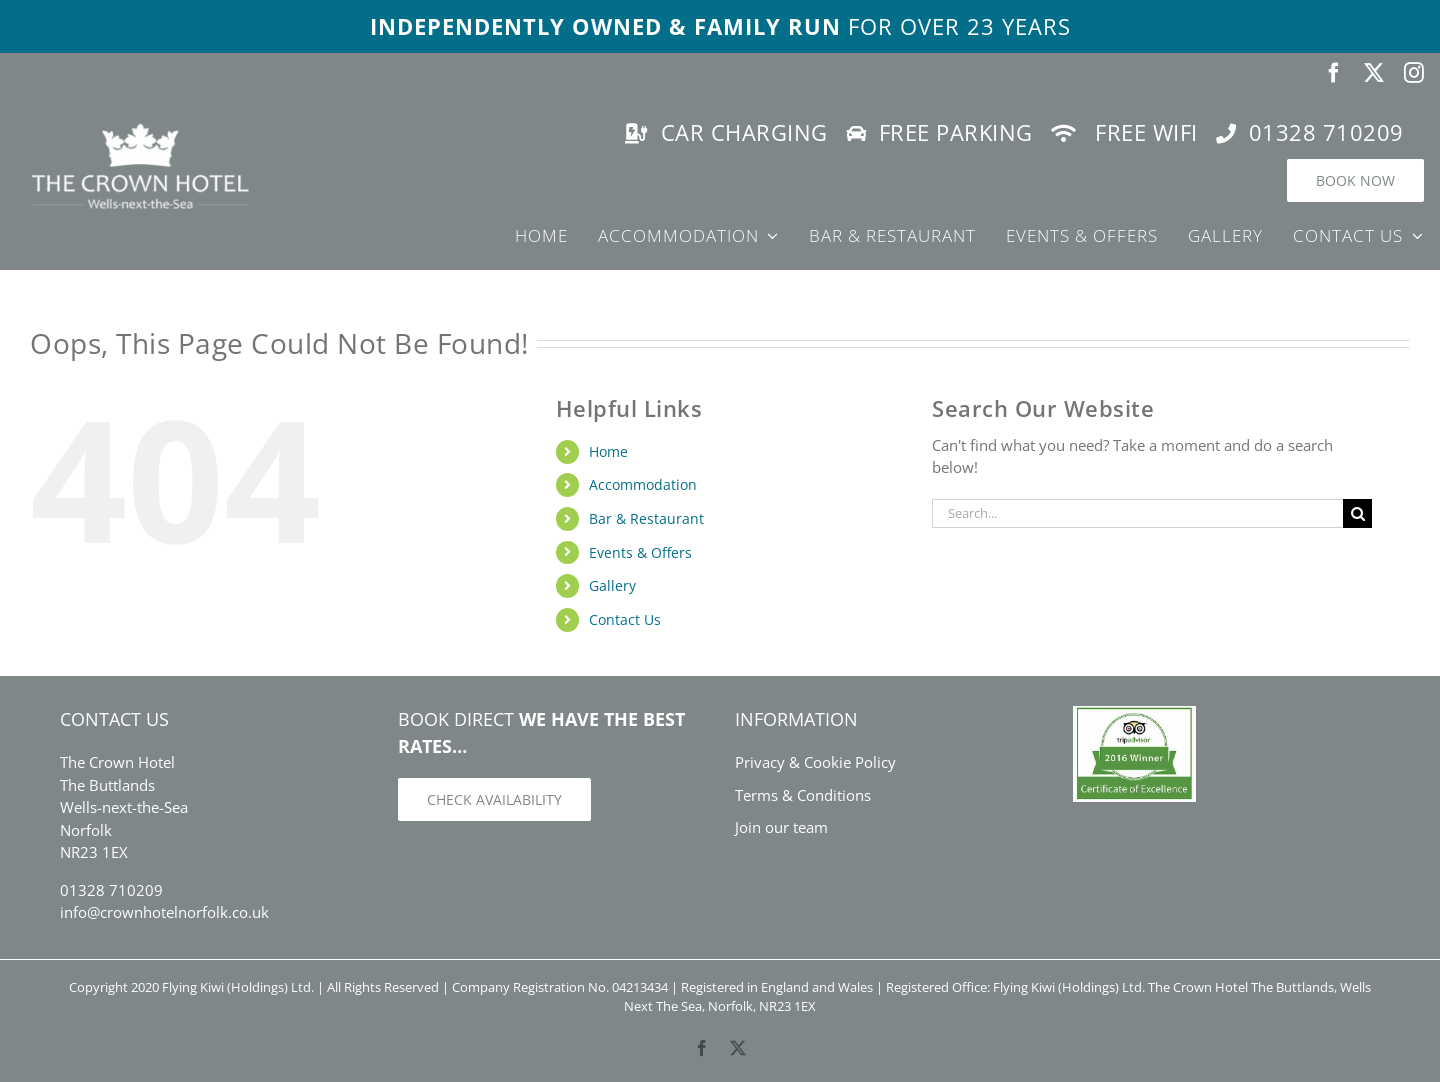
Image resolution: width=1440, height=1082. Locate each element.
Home (608, 451)
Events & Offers (640, 552)
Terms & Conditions (803, 795)
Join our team (781, 827)
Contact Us (625, 619)
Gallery (612, 585)
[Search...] (1137, 513)
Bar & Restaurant (646, 518)
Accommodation (643, 484)
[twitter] (1374, 73)
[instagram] (1414, 73)
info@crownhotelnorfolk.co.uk (164, 912)
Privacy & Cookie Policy (815, 762)
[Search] (1357, 513)
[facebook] (1334, 73)
